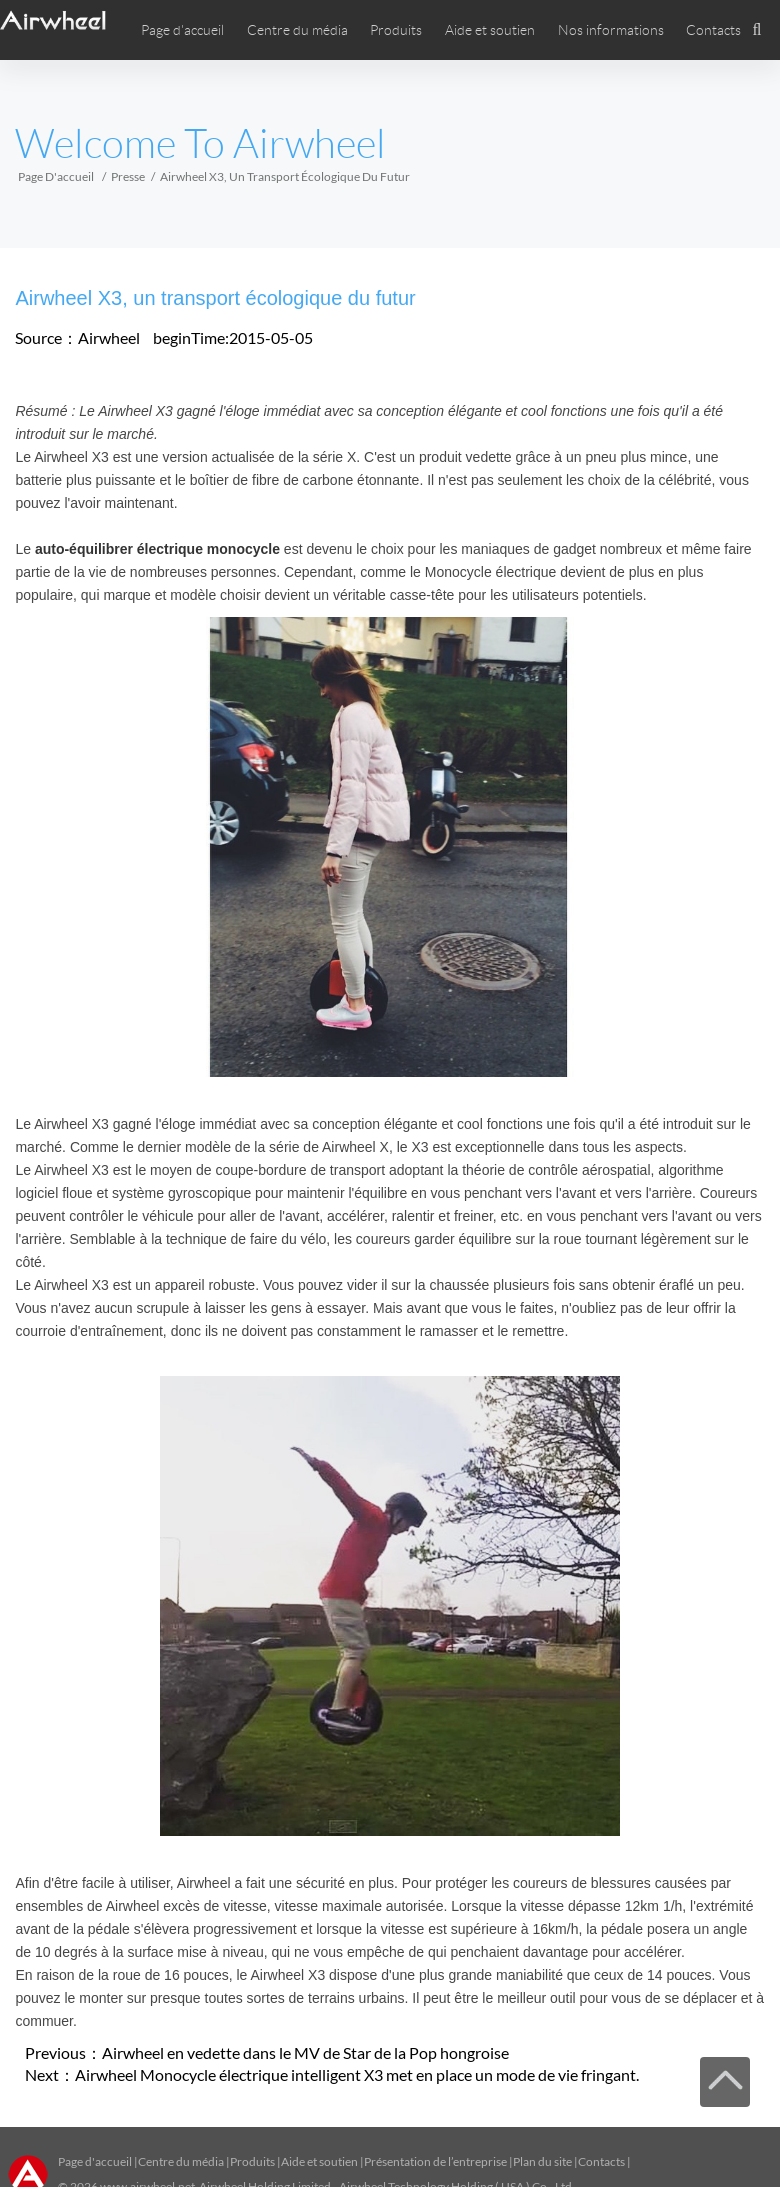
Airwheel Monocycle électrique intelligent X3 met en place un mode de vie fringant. (357, 2074)
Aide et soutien (490, 30)
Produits (396, 30)
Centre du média (181, 2161)
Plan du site (542, 2161)
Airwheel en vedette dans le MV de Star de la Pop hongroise (305, 2052)
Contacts (713, 30)
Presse (128, 176)
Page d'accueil (182, 30)
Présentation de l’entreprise (435, 2161)
